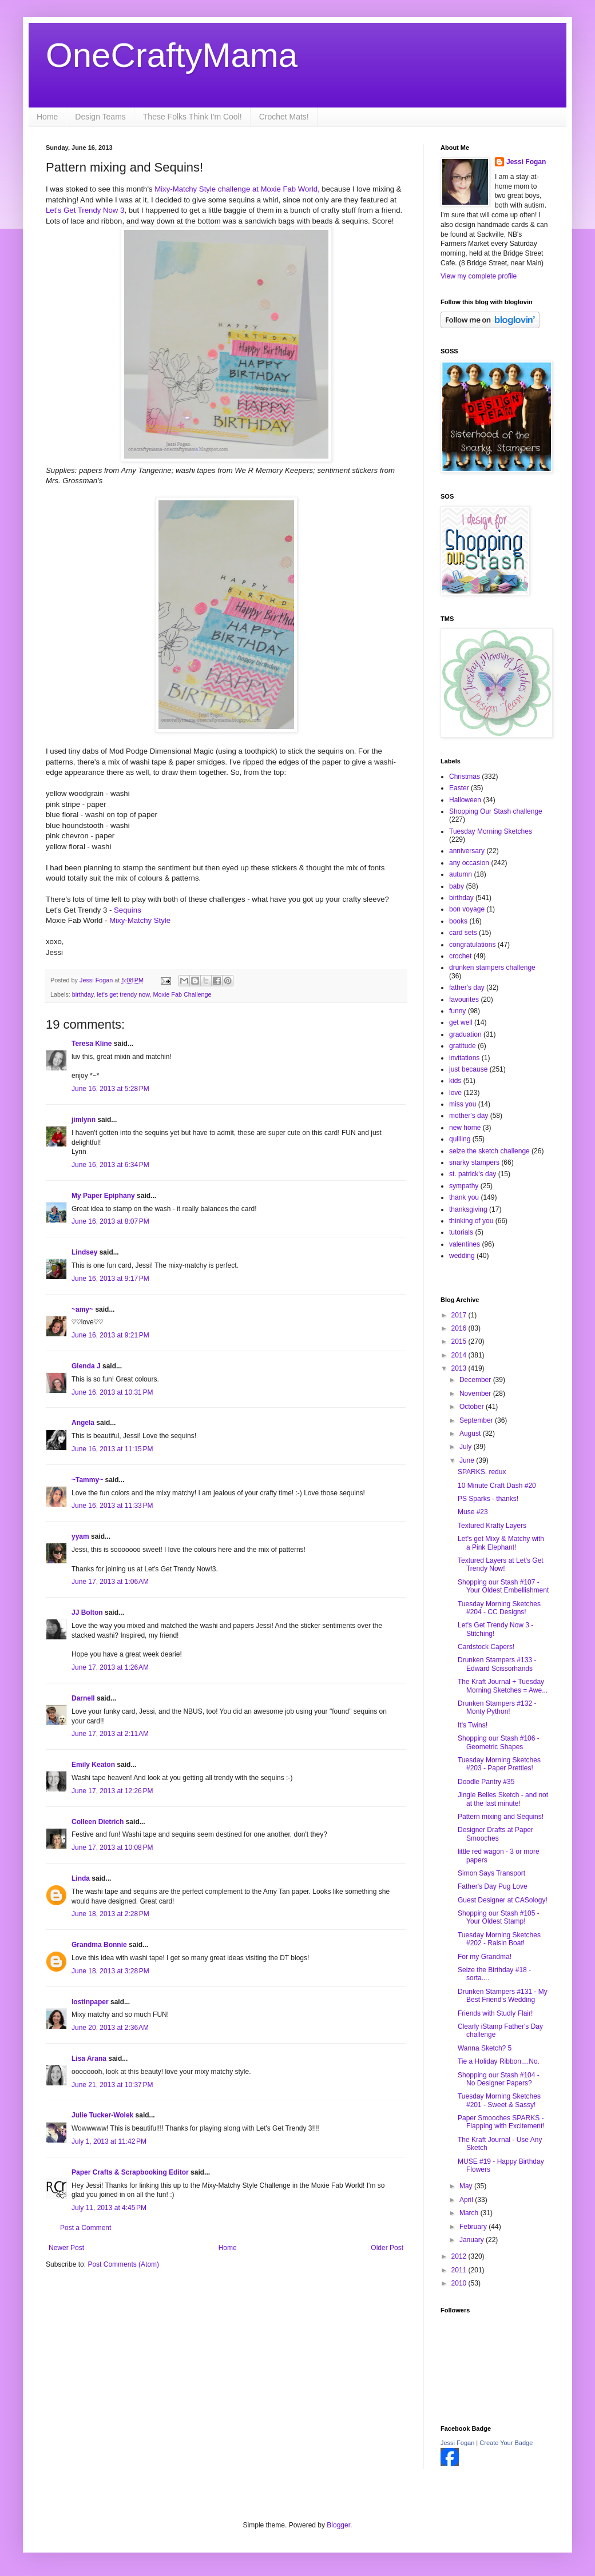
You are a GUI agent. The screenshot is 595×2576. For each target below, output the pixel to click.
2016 (460, 1328)
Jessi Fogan (526, 162)
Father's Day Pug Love (492, 1886)
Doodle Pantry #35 (486, 1782)
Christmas (464, 777)
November (476, 1393)
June (467, 1460)
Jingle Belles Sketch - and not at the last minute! (503, 1799)
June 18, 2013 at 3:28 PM (110, 1971)
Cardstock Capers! (486, 1647)
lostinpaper (90, 2002)
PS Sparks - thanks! (488, 1499)
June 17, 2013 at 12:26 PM (112, 1791)
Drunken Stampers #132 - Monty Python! (497, 1707)
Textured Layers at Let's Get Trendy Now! (501, 1564)
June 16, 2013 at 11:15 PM (112, 1449)
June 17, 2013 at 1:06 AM (110, 1582)
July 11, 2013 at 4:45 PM (109, 2208)
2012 (460, 2256)
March (470, 2213)
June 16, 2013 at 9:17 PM (110, 1279)
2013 (460, 1368)
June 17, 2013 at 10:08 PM (112, 1848)
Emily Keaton (93, 1765)
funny (457, 1011)
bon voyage (467, 909)
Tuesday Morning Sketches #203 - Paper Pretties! (499, 1764)
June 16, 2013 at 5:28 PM (110, 1089)
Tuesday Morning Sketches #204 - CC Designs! (499, 1608)
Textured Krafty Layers (492, 1526)
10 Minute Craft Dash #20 (497, 1486)
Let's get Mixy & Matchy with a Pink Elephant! (501, 1543)
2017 (460, 1315)
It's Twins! (472, 1725)
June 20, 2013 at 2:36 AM (110, 2028)
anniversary (467, 851)
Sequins (127, 910)
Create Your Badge (506, 2442)
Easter (459, 788)
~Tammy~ (87, 1480)
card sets (463, 933)
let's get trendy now (123, 994)
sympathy (463, 1186)
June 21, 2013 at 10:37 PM (112, 2085)
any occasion (469, 863)
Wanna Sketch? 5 (484, 2048)
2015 (460, 1341)
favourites (464, 1000)
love (455, 1093)
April (467, 2200)
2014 (460, 1355)
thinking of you (471, 1221)
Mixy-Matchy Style (139, 920)
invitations (464, 1058)
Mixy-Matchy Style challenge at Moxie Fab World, (237, 189)
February (474, 2227)
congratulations (472, 945)
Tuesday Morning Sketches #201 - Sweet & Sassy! (499, 2100)
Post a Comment (85, 2228)
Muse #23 (473, 1512)
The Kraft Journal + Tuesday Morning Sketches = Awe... (503, 1686)
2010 (460, 2283)
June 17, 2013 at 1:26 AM (110, 1667)
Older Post (387, 2248)
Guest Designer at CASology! (503, 1900)
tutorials (461, 1232)
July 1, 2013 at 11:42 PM (109, 2141)
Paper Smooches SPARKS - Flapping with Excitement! (501, 2122)
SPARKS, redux (482, 1472)
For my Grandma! (484, 1957)
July (466, 1447)
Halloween (465, 800)
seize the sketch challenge (489, 1151)
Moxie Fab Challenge (182, 994)
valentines (464, 1244)
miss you (462, 1104)
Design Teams (100, 116)
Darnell (83, 1698)
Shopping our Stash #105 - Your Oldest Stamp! (499, 1917)
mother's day (468, 1116)
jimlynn (84, 1120)
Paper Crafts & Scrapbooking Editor (130, 2172)
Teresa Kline (92, 1044)
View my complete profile (479, 276)
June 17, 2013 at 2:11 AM (110, 1734)
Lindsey (84, 1252)
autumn (460, 874)
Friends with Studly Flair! (495, 2013)
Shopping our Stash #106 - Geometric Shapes (499, 1742)
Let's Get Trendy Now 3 (85, 210)
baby (456, 886)
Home (47, 116)
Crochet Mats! (284, 116)
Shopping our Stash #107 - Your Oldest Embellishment (503, 1586)
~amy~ (82, 1309)
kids (455, 1081)
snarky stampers (474, 1162)
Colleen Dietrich (98, 1822)
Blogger (338, 2525)
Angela (83, 1423)
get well (461, 1022)
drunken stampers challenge (492, 967)
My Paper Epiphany (103, 1196)
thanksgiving (468, 1209)
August (471, 1434)
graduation (465, 1034)
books (458, 921)
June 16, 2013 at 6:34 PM (110, 1165)
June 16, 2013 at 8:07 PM (110, 1221)
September (477, 1420)
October (472, 1407)
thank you (464, 1197)
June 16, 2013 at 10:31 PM (112, 1392)
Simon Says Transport (491, 1873)
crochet (460, 956)
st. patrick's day (472, 1174)
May (466, 2186)
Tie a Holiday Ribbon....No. (499, 2061)
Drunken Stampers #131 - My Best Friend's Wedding (503, 1996)
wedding (462, 1256)
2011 (460, 2270)
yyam (80, 1536)
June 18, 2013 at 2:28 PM (110, 1914)
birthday (83, 994)
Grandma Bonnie (99, 1945)
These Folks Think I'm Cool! (192, 116)
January (472, 2240)
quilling (459, 1139)
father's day (467, 988)
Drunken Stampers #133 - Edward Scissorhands (497, 1664)
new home (465, 1128)
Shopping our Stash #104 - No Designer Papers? (499, 2079)
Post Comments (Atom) (123, 2264)
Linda (81, 1878)
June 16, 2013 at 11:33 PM (112, 1506)
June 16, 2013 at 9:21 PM (110, 1335)
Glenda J (86, 1366)
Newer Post (66, 2248)
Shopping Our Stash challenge (495, 811)
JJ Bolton (87, 1612)
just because (468, 1069)
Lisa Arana (89, 2059)
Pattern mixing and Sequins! (501, 1817)
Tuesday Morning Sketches (490, 831)
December (476, 1380)
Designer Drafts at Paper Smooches (495, 1834)
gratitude (462, 1046)
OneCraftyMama (172, 55)
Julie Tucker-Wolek (102, 2115)
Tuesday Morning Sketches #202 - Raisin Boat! (499, 1939)
